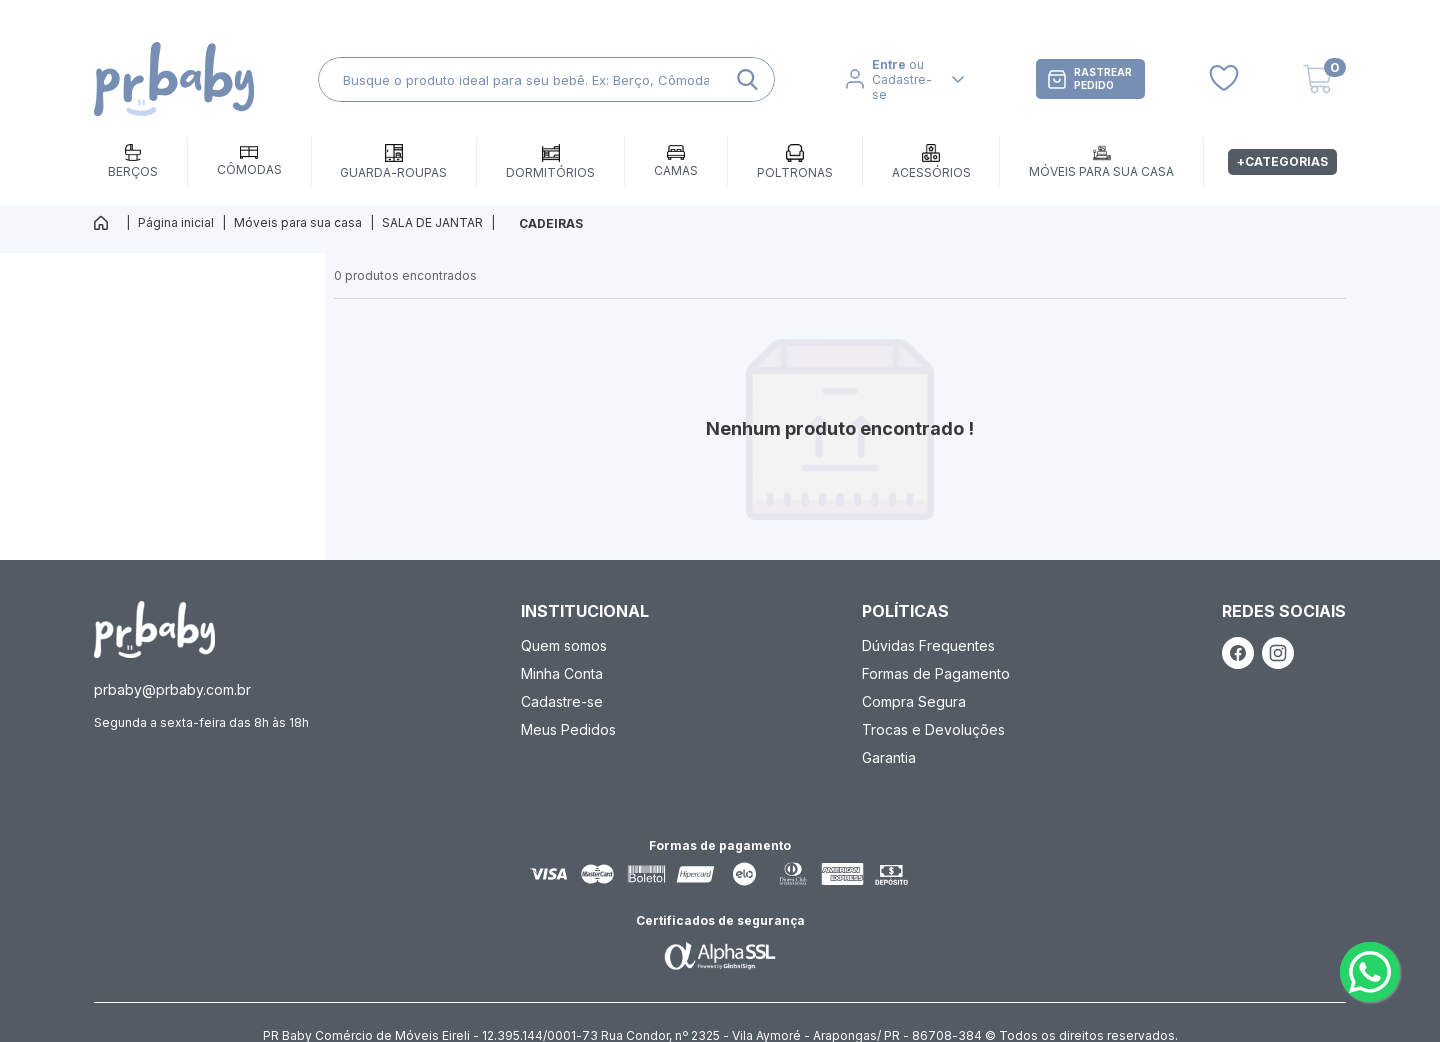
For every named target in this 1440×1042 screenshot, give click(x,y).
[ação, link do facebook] (1238, 653)
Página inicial (176, 222)
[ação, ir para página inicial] (154, 629)
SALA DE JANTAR (432, 222)
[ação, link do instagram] (1278, 653)
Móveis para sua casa (298, 222)
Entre (889, 64)
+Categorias (1282, 161)
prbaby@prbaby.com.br (172, 689)
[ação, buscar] (747, 79)
